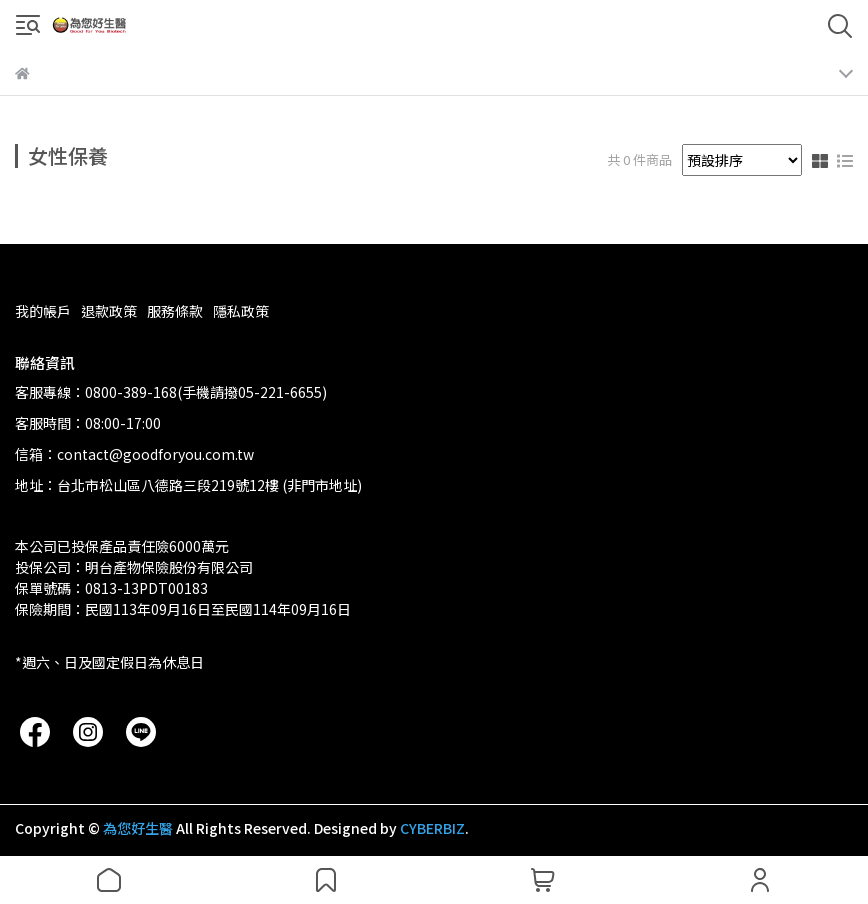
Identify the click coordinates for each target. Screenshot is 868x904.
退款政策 (109, 311)
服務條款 (175, 311)
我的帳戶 (43, 311)
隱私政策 (241, 311)
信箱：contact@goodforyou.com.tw (134, 454)
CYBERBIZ (432, 828)
